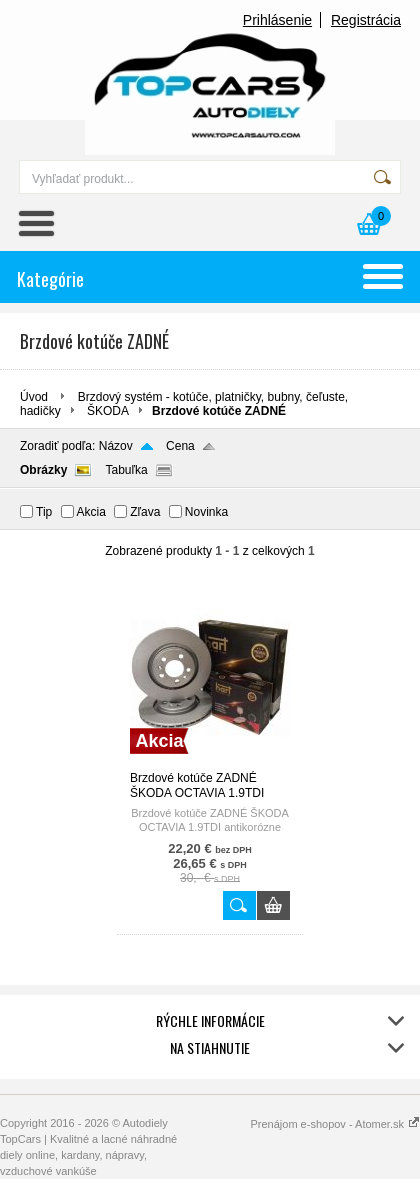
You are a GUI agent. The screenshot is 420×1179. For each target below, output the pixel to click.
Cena (180, 446)
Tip (44, 512)
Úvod (34, 397)
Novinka (206, 512)
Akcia (91, 512)
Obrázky (43, 470)
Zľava (145, 512)
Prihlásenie (277, 20)
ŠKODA (108, 411)
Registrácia (366, 20)
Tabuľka (126, 470)
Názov (116, 446)
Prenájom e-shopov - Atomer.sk (335, 1124)
